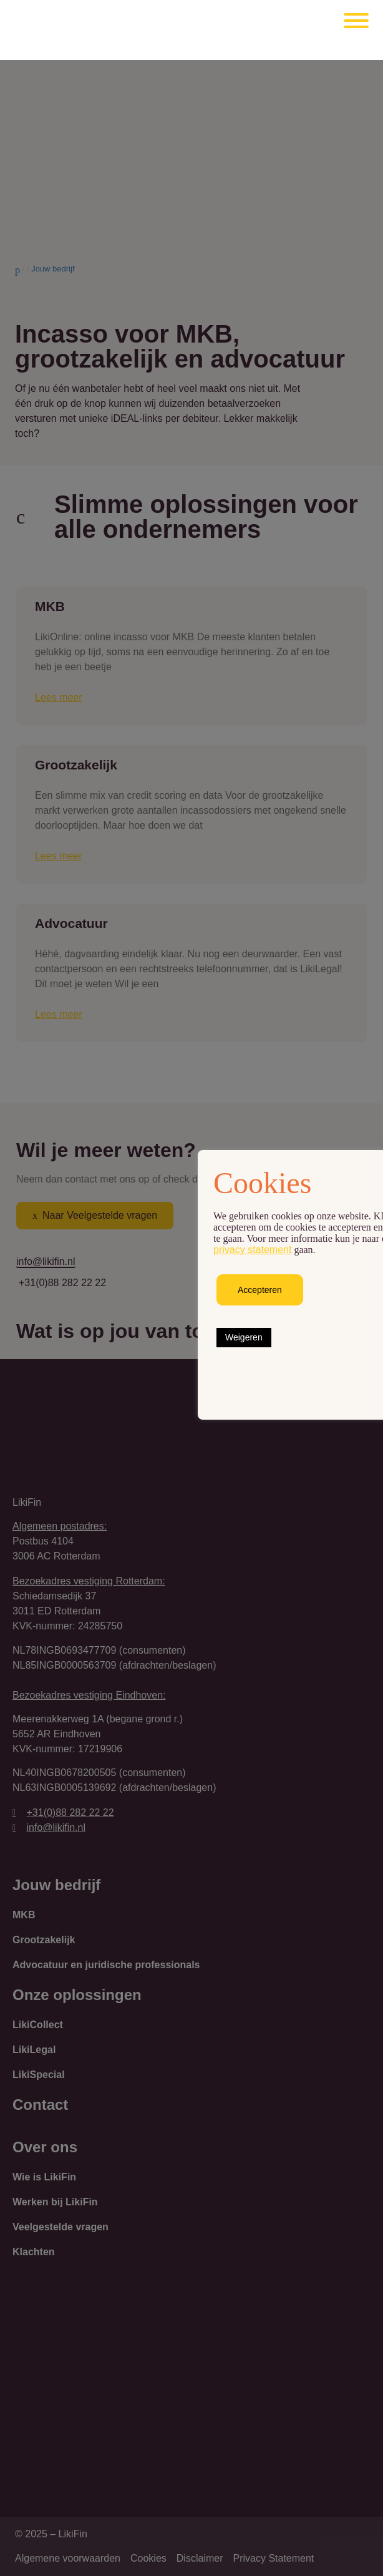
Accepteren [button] (260, 1290)
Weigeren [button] (244, 1337)
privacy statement (252, 1249)
